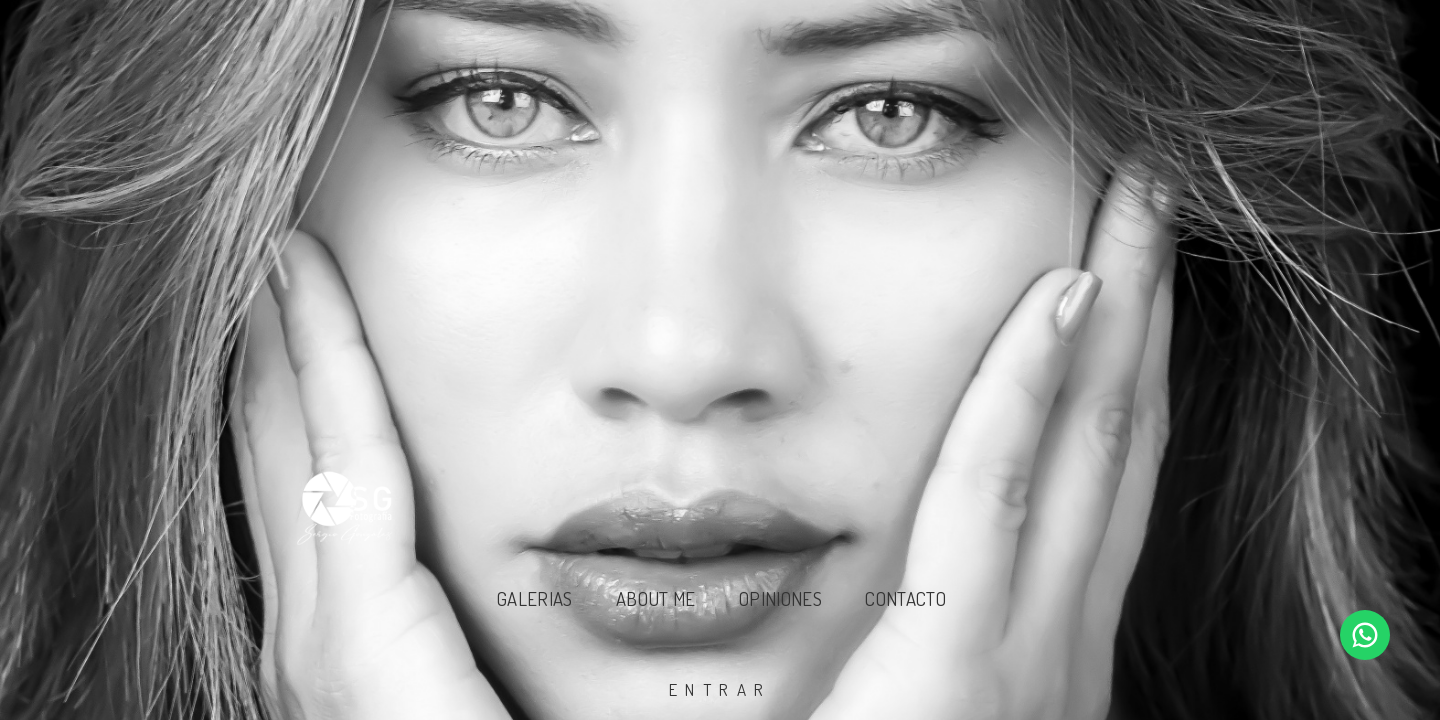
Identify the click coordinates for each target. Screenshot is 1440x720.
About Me (656, 598)
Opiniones (780, 598)
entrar (720, 689)
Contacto (905, 598)
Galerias (535, 598)
